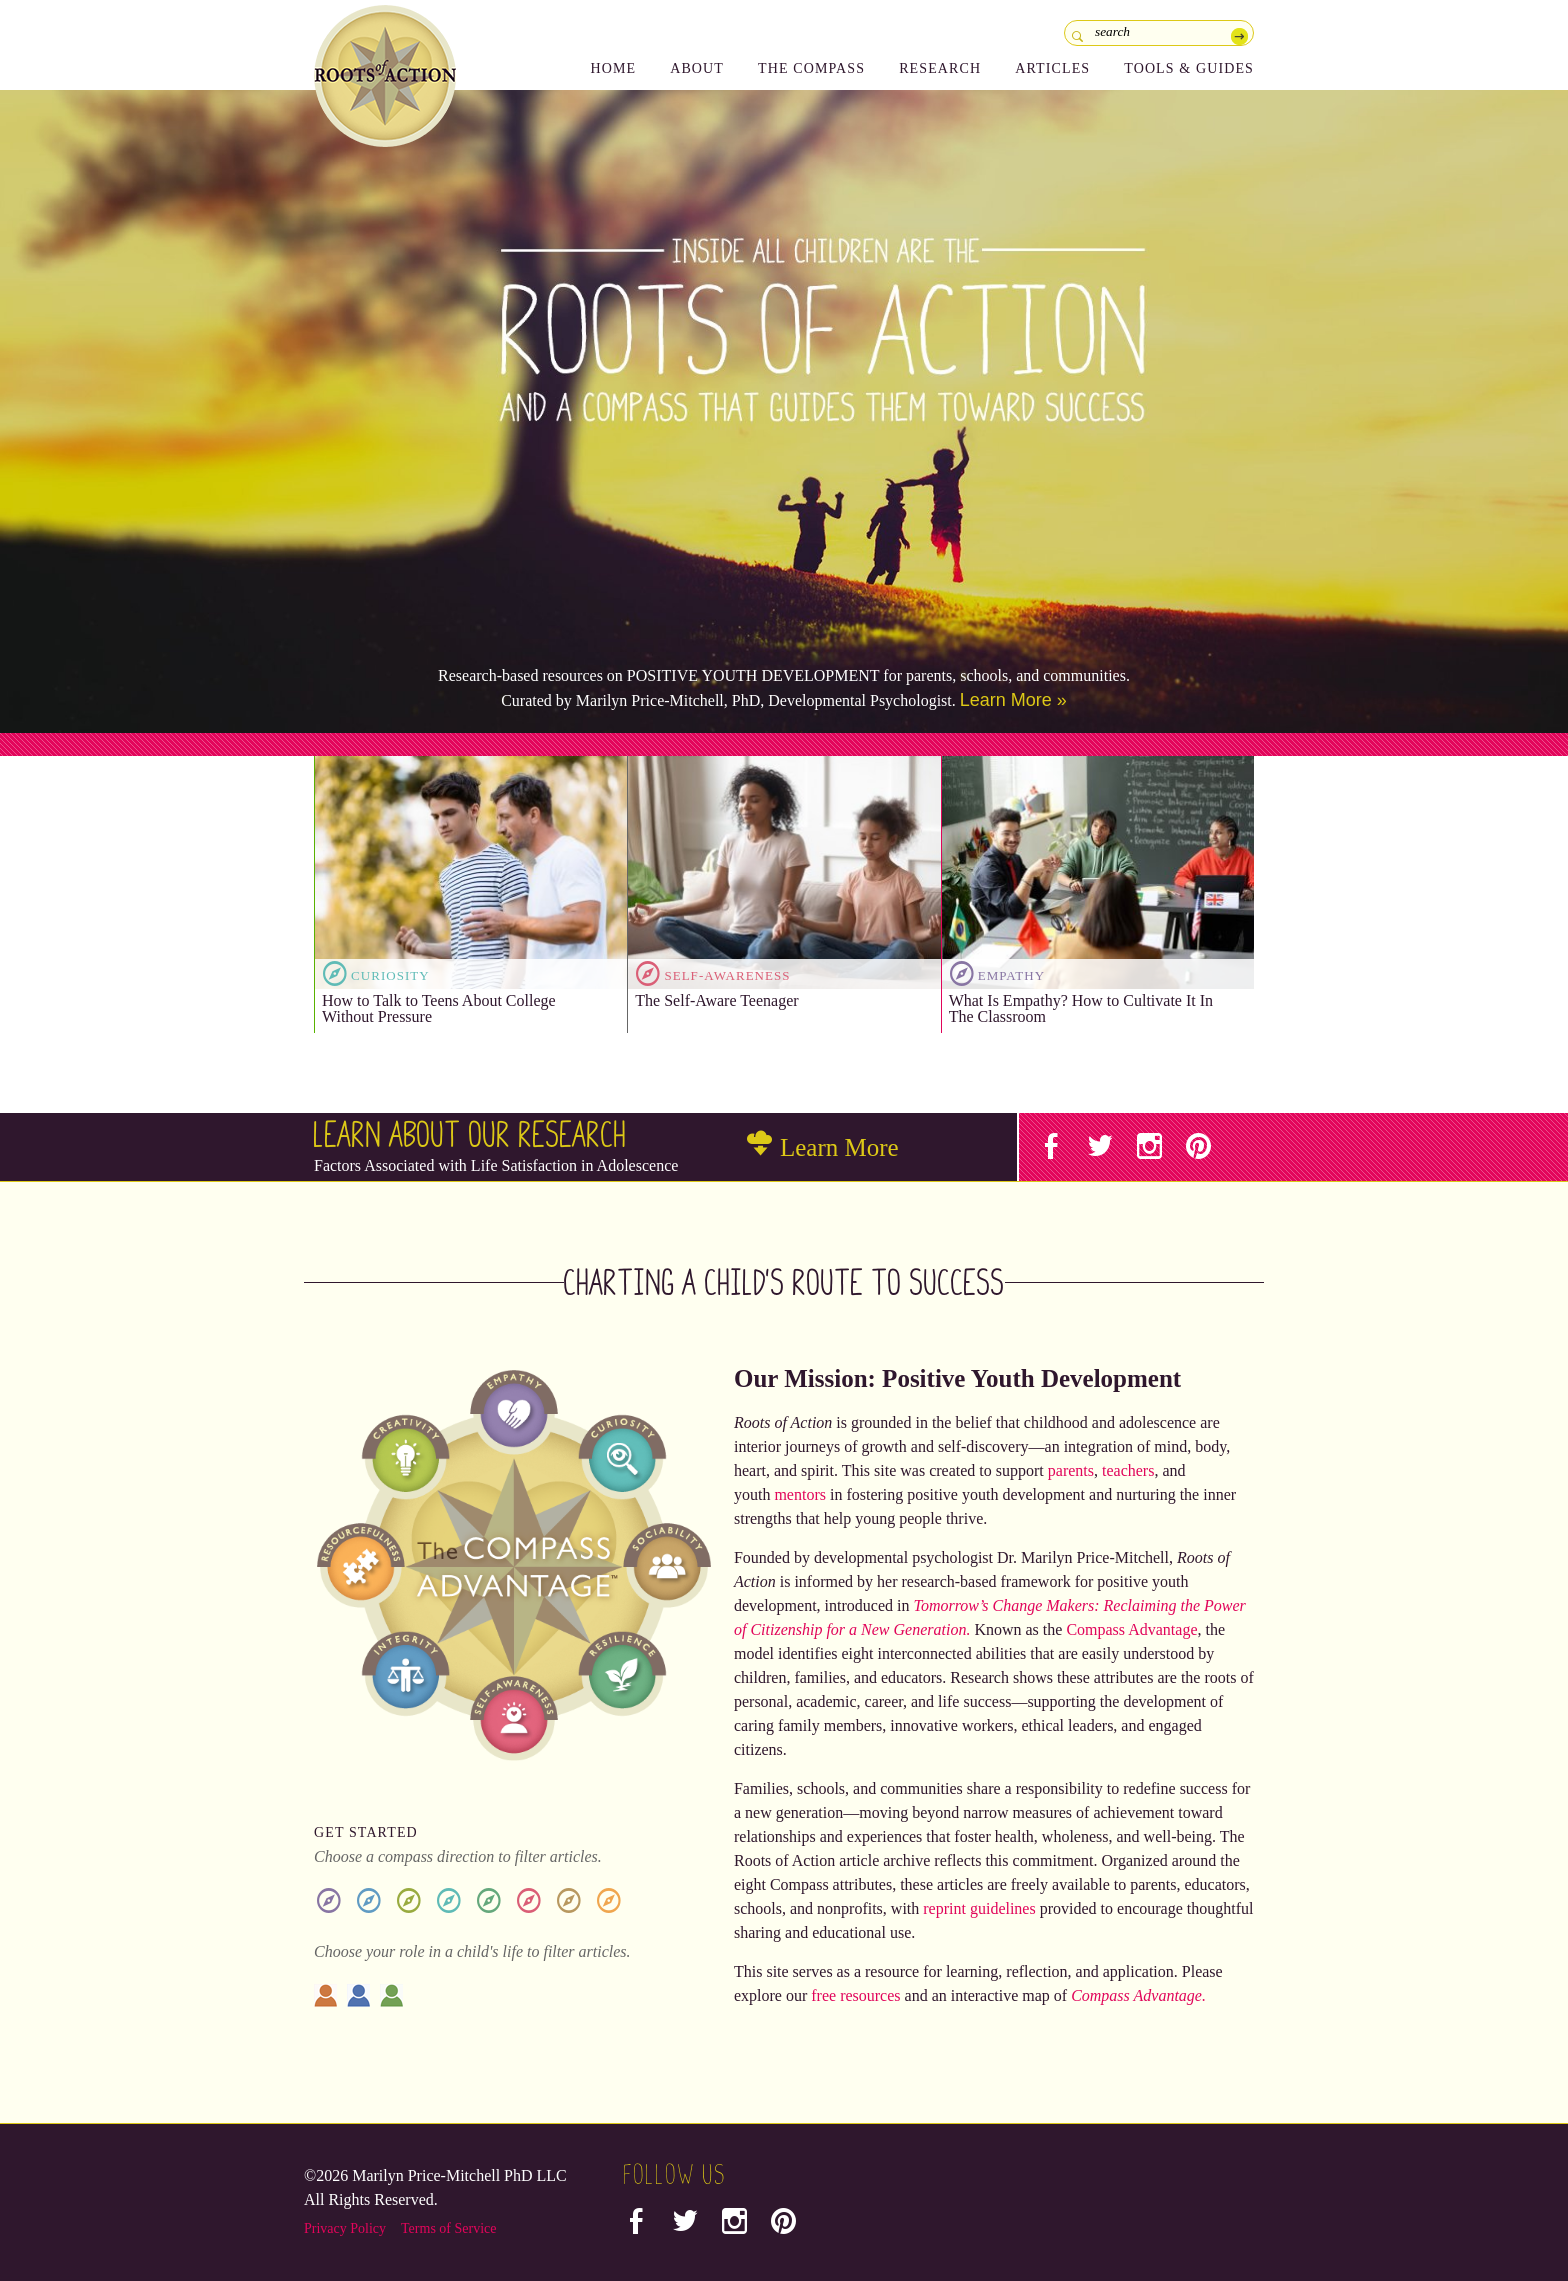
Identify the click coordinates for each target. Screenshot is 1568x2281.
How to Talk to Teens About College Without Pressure (439, 1008)
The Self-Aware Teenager (716, 1000)
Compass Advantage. (1138, 1995)
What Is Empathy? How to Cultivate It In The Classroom (1081, 1008)
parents (1071, 1470)
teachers (1128, 1470)
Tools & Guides (1189, 68)
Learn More (823, 1147)
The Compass (811, 68)
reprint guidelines (979, 1908)
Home (613, 68)
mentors (800, 1494)
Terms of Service (448, 2228)
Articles (1052, 68)
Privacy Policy (345, 2228)
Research (940, 68)
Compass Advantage (1131, 1629)
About (697, 68)
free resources (855, 1995)
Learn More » (1013, 700)
